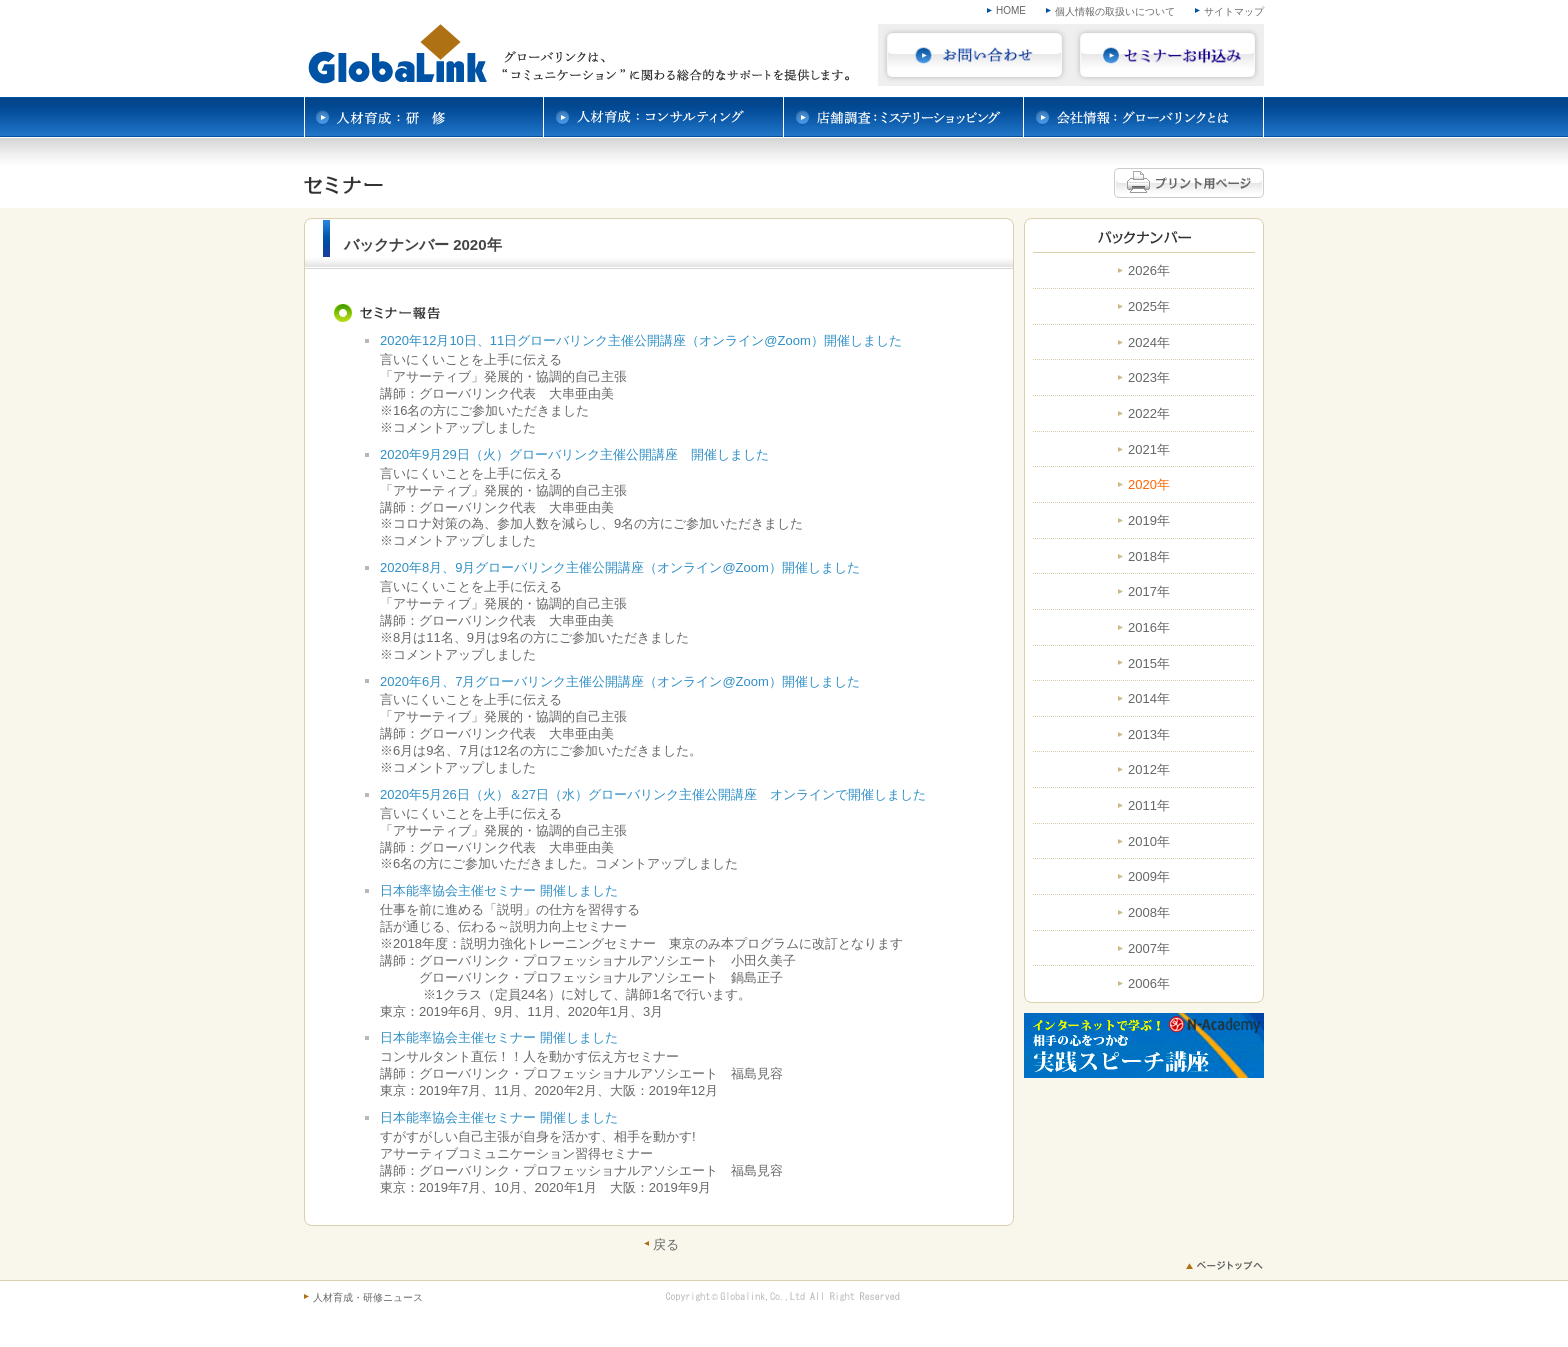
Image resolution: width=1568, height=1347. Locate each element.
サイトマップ (1234, 11)
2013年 (1149, 735)
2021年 (1149, 450)
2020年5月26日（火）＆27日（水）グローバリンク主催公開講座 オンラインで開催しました (653, 794)
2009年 (1149, 877)
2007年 (1149, 949)
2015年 (1149, 664)
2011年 (1149, 806)
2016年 (1149, 628)
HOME (1011, 10)
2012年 (1149, 770)
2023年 (1149, 378)
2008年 (1149, 913)
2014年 (1149, 699)
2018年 (1149, 557)
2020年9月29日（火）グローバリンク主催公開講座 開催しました (574, 454)
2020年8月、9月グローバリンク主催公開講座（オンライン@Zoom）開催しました (620, 567)
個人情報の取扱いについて (1115, 11)
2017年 (1149, 592)
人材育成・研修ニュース (368, 1297)
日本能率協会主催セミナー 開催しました (499, 890)
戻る (666, 1244)
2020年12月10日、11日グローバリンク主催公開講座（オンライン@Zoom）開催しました (641, 340)
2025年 (1149, 307)
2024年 (1149, 343)
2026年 (1149, 271)
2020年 (1149, 485)
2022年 (1149, 414)
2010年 (1149, 842)
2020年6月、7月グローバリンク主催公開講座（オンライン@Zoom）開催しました (620, 681)
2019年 (1149, 521)
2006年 (1149, 984)
